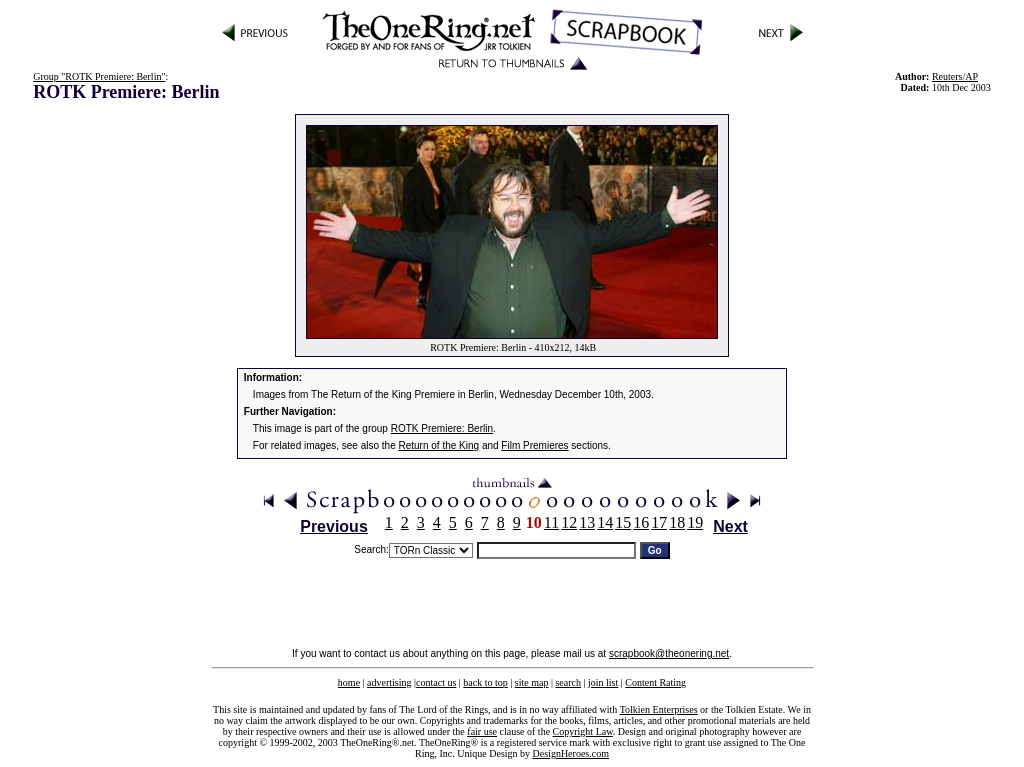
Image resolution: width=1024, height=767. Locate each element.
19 (695, 522)
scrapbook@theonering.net (669, 653)
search (568, 682)
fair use (482, 731)
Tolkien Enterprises (659, 709)
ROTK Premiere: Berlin (442, 428)
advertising (389, 682)
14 (605, 522)
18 (677, 522)
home (349, 682)
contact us (436, 682)
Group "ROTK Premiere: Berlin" (99, 76)
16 (641, 522)
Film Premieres (534, 445)
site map (532, 682)
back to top (485, 682)
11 (551, 522)
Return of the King (439, 445)
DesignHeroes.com (571, 753)
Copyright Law (583, 731)
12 (569, 522)
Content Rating (655, 682)
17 (659, 522)
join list (603, 682)
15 (623, 522)
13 (587, 522)
